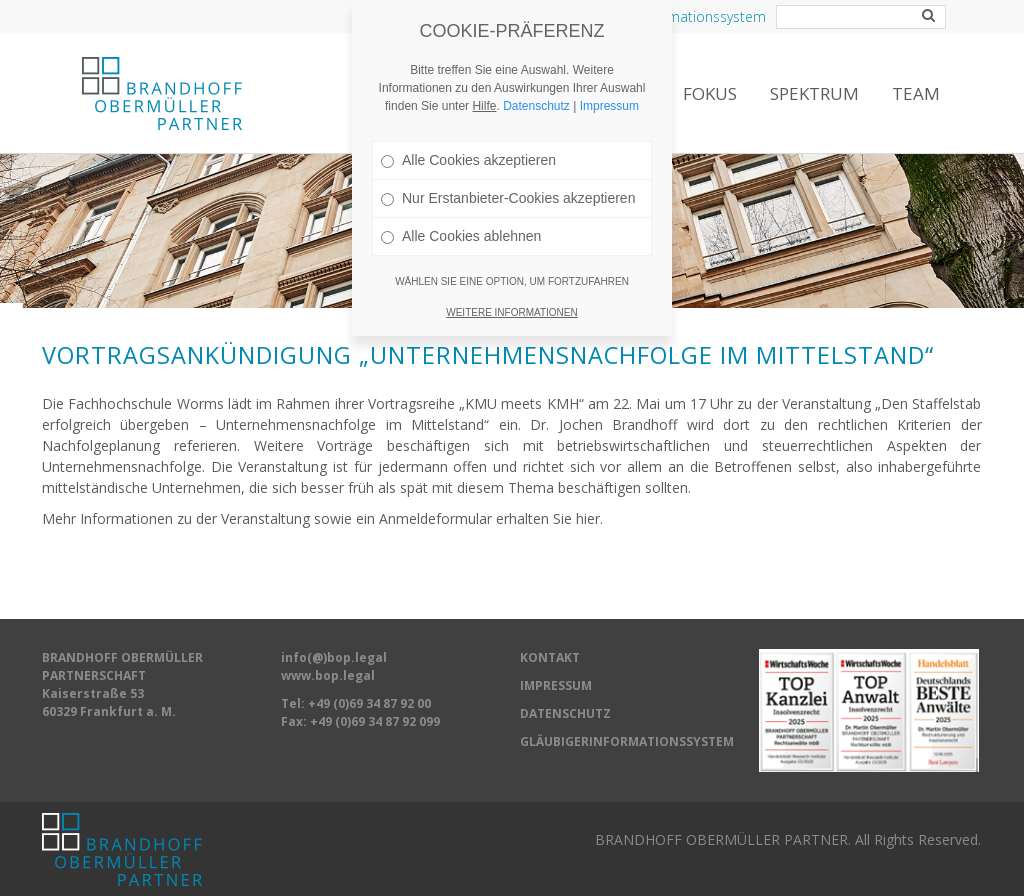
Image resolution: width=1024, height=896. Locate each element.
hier (588, 518)
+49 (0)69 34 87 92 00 (369, 703)
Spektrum (814, 93)
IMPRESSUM (556, 685)
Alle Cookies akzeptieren (468, 119)
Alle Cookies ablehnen (461, 195)
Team (916, 93)
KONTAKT (550, 657)
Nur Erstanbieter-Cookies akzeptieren (508, 157)
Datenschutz (536, 65)
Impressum (609, 65)
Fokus (710, 93)
